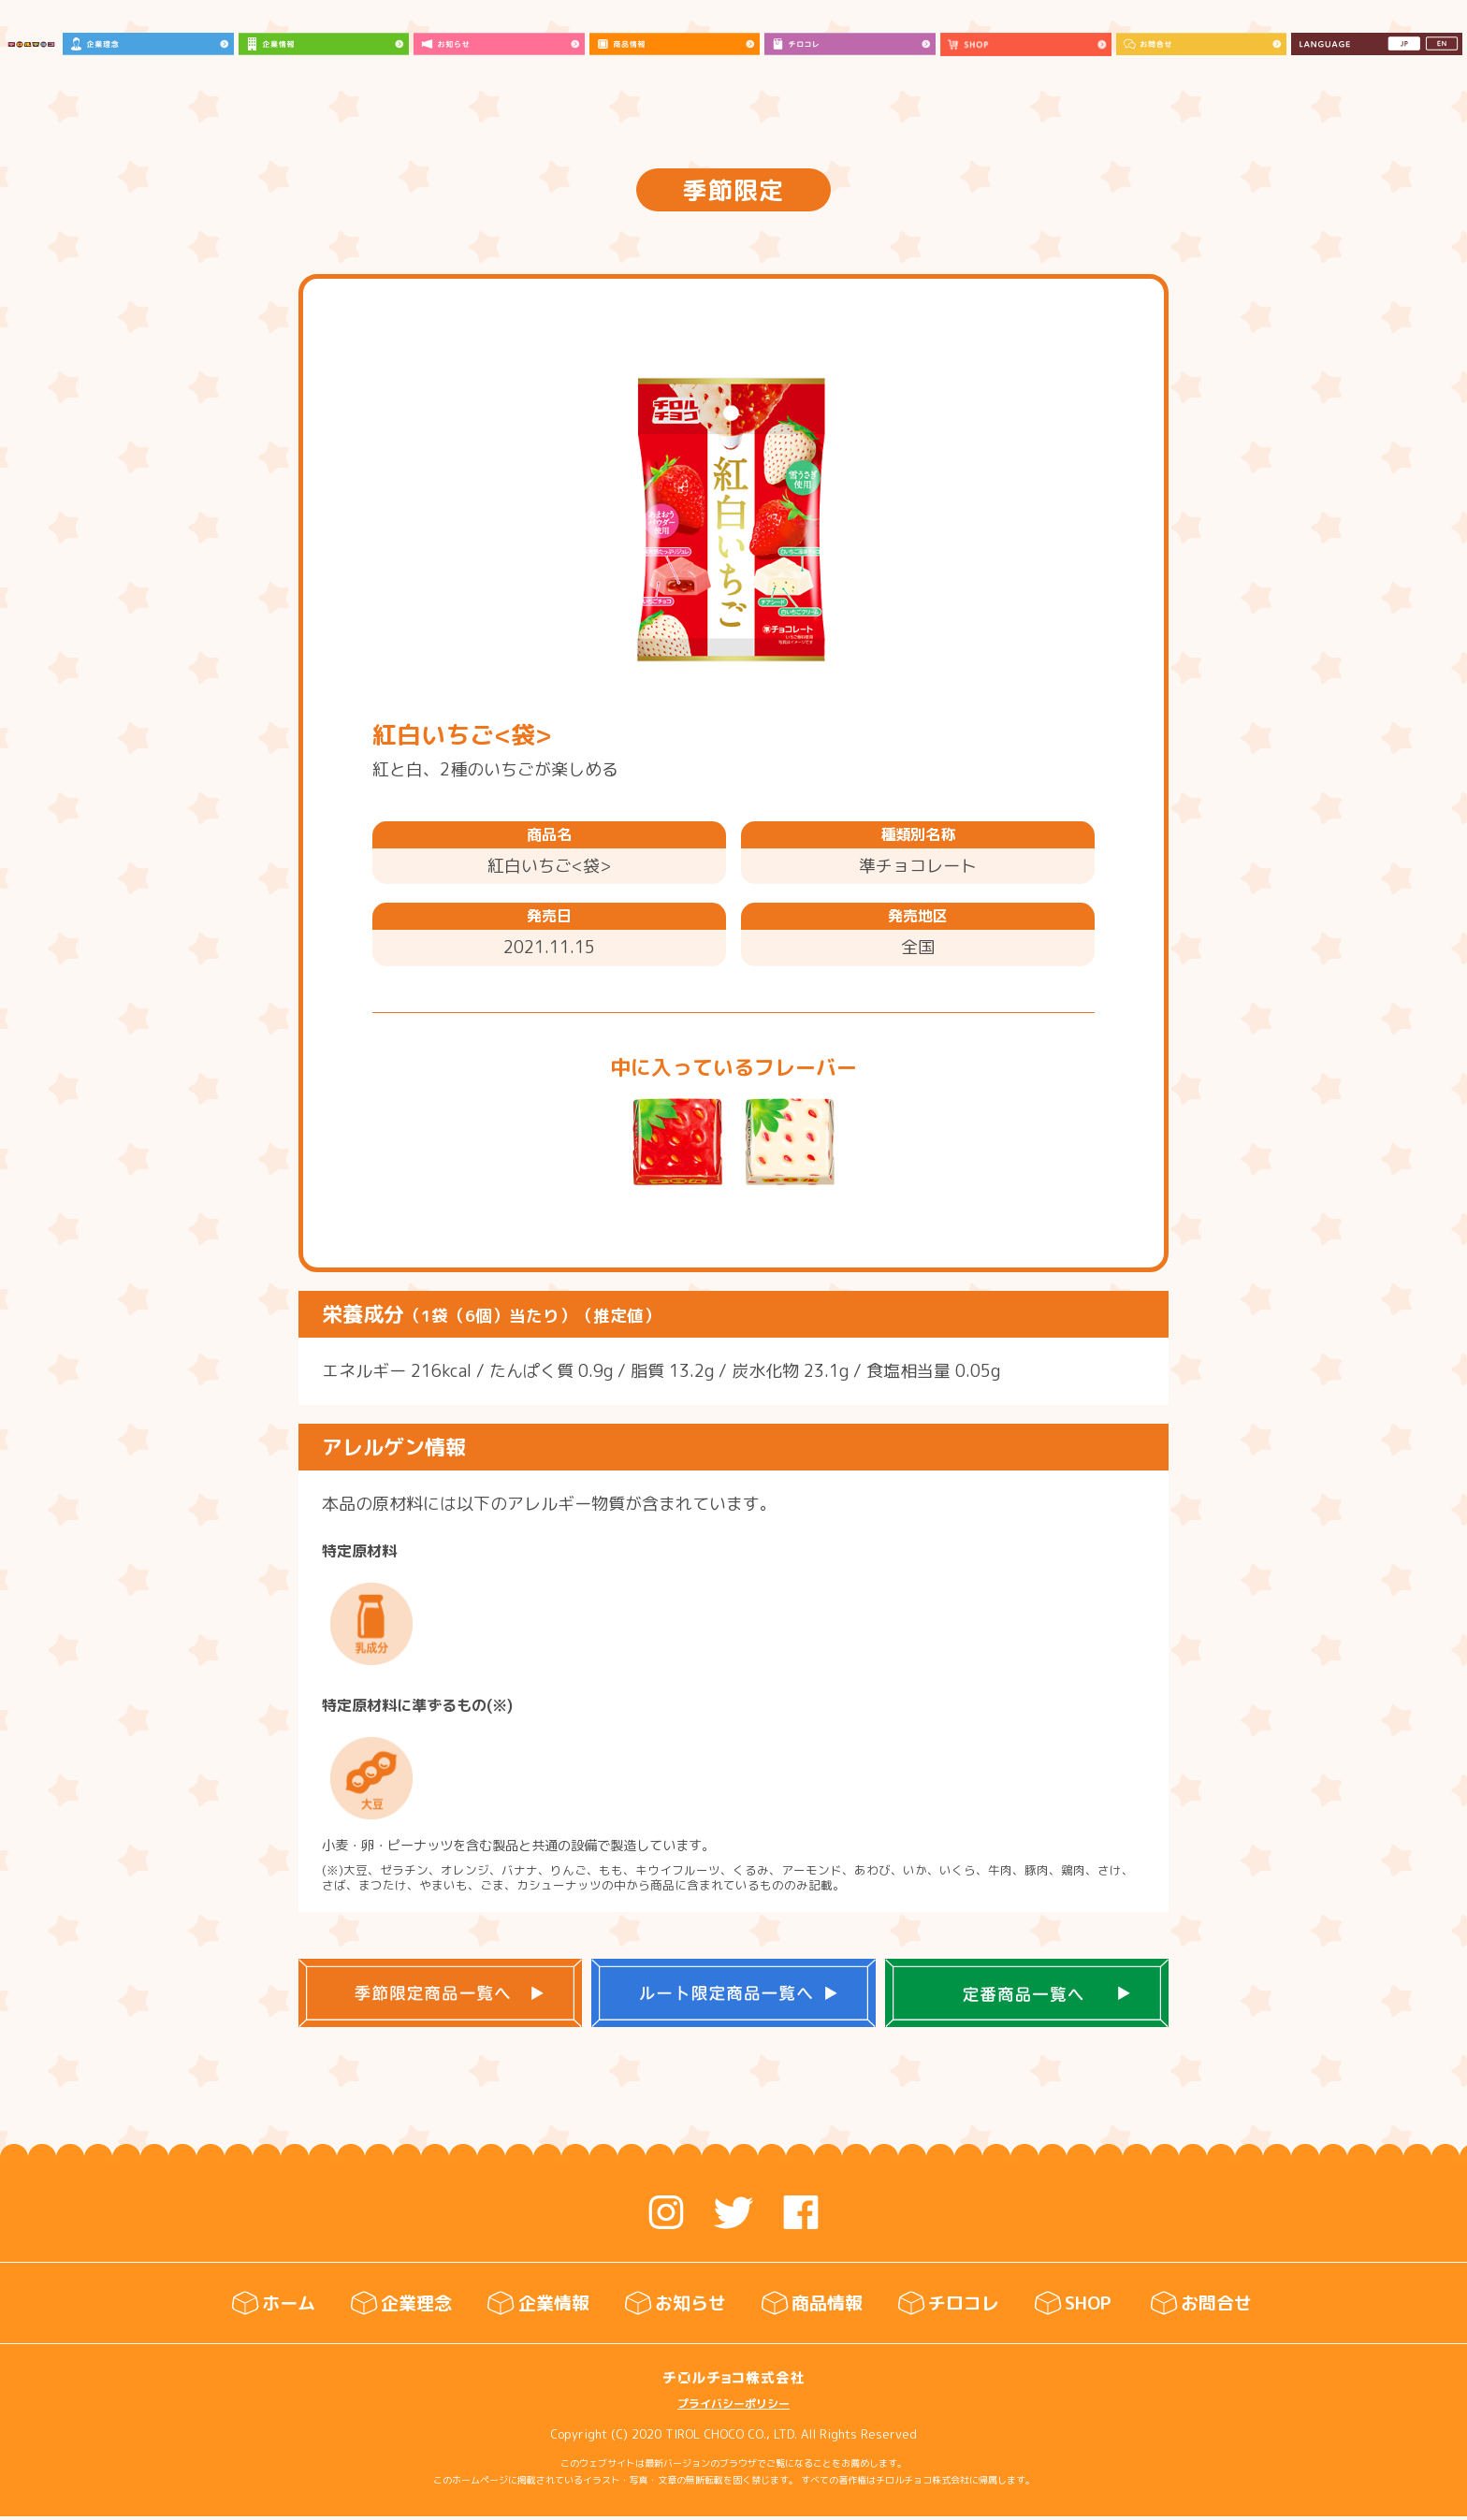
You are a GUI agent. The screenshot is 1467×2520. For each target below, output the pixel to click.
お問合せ (1216, 2306)
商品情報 (827, 2306)
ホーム (288, 2306)
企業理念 (416, 2306)
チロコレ (963, 2306)
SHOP (1088, 2306)
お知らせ (690, 2306)
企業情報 (553, 2306)
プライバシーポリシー (733, 2407)
